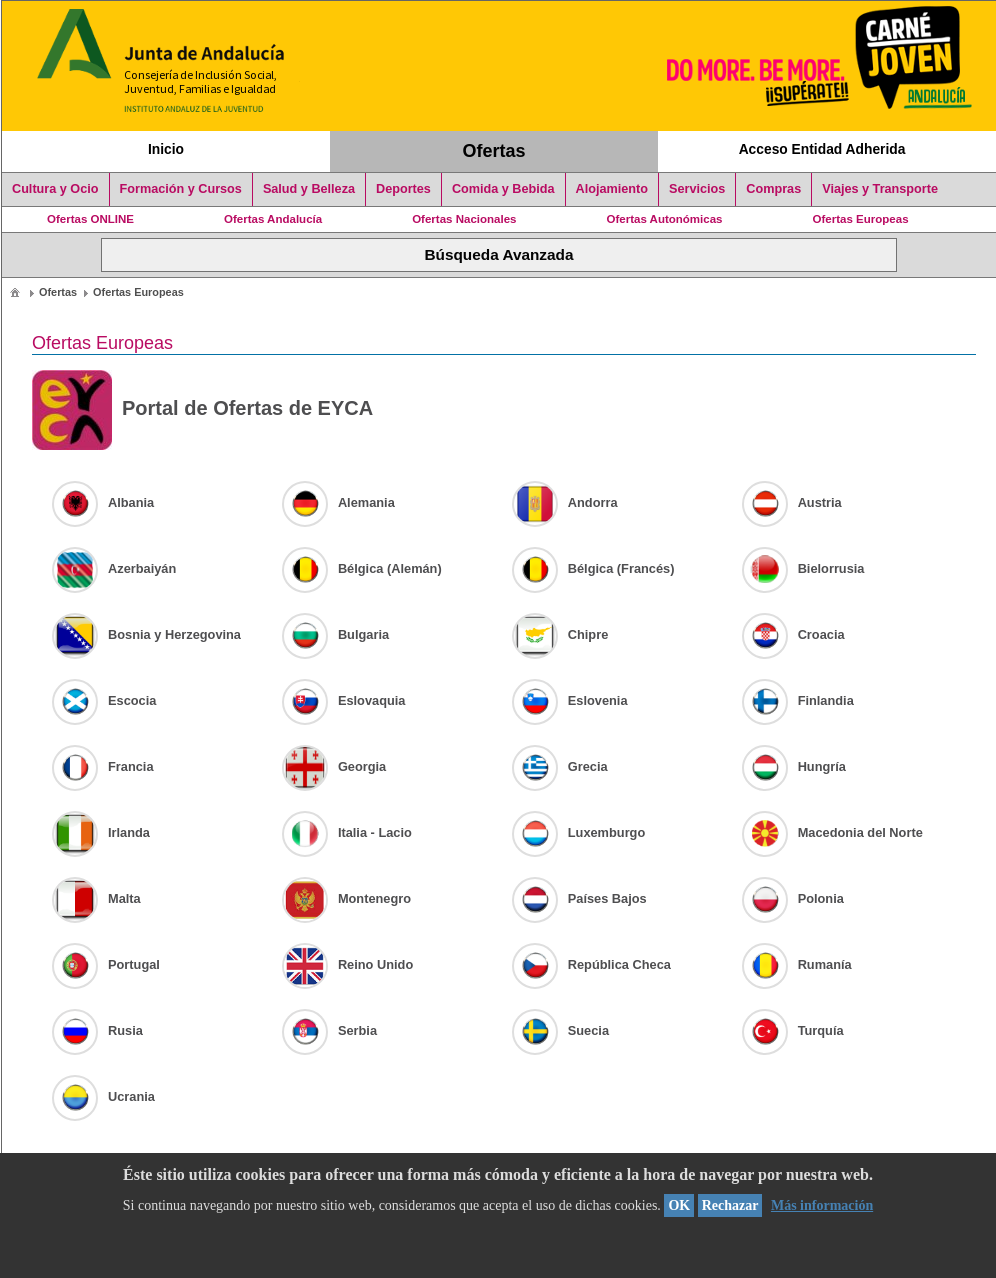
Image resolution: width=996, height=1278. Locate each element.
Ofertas (494, 151)
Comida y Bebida (503, 189)
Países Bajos (579, 898)
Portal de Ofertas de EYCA (202, 410)
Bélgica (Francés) (593, 568)
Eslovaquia (344, 700)
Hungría (794, 766)
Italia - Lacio (347, 832)
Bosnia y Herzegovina (146, 634)
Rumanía (797, 964)
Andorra (565, 502)
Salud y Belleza (309, 189)
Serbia (329, 1030)
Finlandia (798, 700)
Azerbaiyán (114, 568)
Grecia (560, 766)
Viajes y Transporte (880, 189)
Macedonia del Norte (832, 832)
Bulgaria (335, 634)
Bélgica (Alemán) (362, 568)
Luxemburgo (579, 832)
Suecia (560, 1030)
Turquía (793, 1030)
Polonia (793, 898)
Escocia (104, 700)
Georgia (334, 766)
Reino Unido (347, 964)
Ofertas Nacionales (464, 219)
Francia (103, 766)
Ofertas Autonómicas (664, 219)
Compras (773, 189)
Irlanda (101, 832)
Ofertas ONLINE (90, 219)
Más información (822, 1205)
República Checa (591, 964)
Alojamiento (612, 189)
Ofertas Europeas (861, 219)
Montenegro (346, 898)
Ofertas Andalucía (273, 219)
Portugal (106, 964)
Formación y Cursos (181, 189)
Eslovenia (570, 700)
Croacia (793, 634)
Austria (792, 502)
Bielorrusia (803, 568)
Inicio (166, 149)
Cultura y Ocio (55, 189)
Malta (96, 898)
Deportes (403, 189)
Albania (103, 502)
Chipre (560, 634)
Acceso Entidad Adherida (822, 149)
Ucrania (103, 1096)
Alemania (338, 502)
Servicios (697, 189)
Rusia (97, 1030)
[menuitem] (15, 291)
